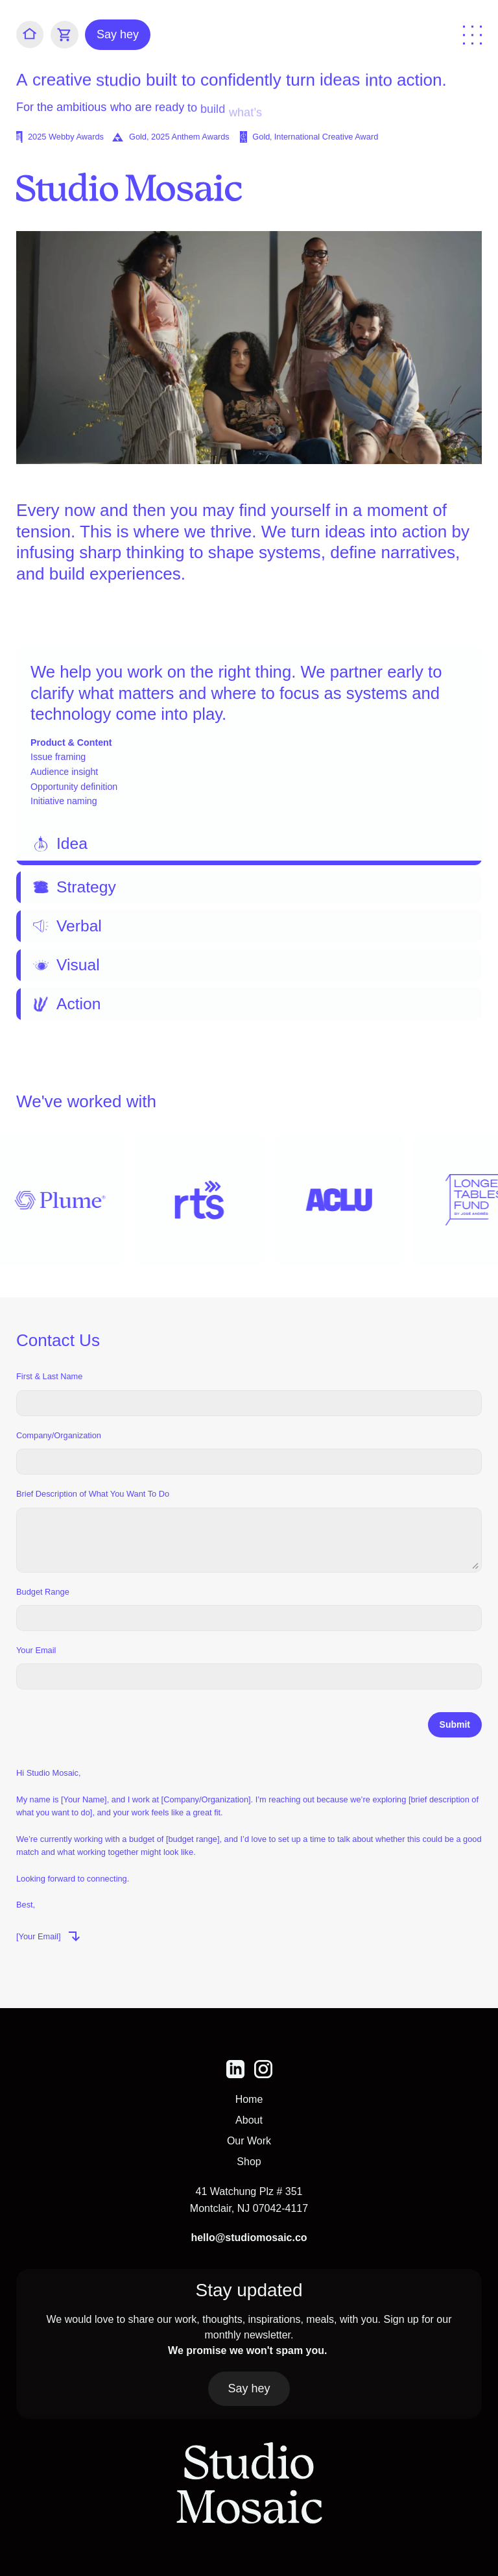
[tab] (249, 755)
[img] (235, 2069)
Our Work (249, 2140)
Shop (249, 2161)
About (249, 2120)
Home (249, 2099)
